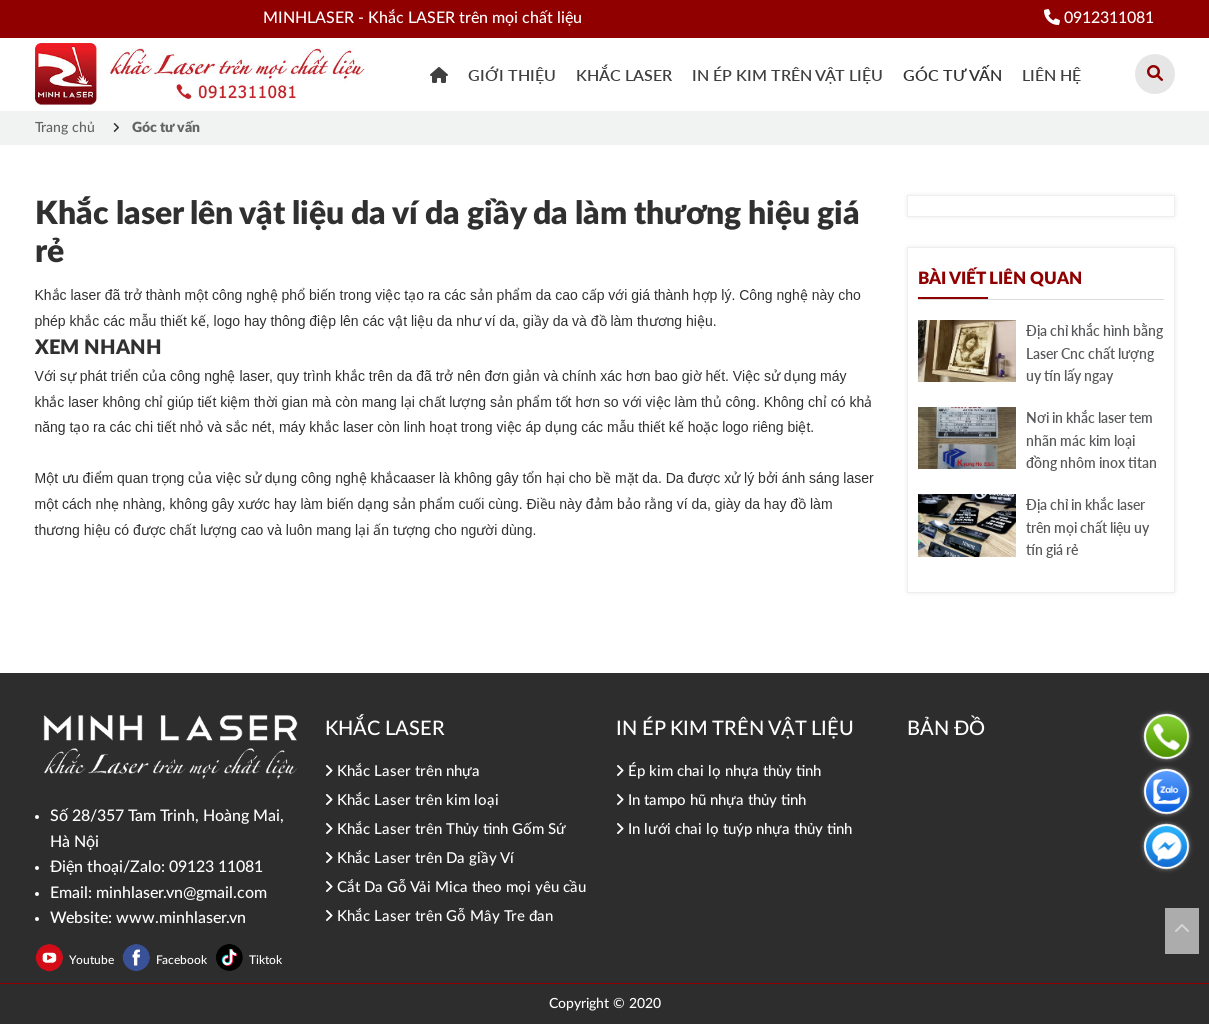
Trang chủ (65, 128)
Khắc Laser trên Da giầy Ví (419, 858)
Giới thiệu (512, 74)
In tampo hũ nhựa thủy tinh (711, 800)
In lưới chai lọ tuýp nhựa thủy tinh (734, 829)
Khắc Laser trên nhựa (402, 771)
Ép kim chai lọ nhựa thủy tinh (718, 771)
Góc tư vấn (952, 74)
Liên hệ (1051, 74)
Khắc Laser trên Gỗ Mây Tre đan (439, 916)
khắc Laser (624, 74)
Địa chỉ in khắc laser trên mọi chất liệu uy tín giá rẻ (1087, 527)
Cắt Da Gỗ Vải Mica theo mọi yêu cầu (455, 887)
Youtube (93, 960)
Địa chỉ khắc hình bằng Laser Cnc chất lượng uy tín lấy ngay (1094, 353)
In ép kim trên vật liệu (787, 74)
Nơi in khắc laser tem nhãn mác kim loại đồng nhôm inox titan (1091, 440)
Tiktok (265, 960)
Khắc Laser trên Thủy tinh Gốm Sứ (445, 829)
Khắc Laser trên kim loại (412, 800)
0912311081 (1099, 18)
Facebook (183, 960)
